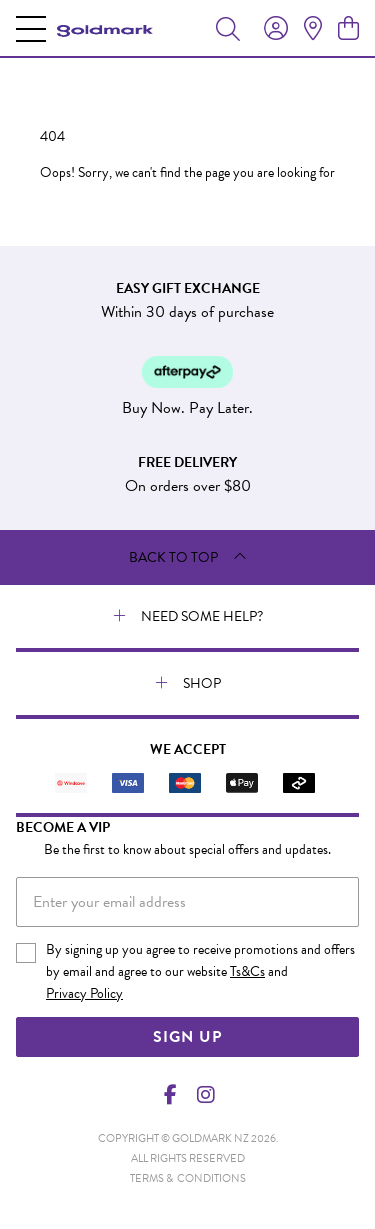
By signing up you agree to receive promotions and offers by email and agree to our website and (200, 972)
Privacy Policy (84, 993)
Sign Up (187, 1037)
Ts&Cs (247, 971)
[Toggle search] (228, 28)
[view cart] (348, 29)
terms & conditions (188, 1178)
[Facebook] (170, 1095)
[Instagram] (205, 1095)
